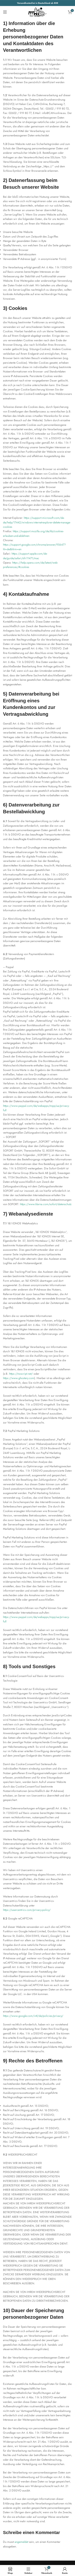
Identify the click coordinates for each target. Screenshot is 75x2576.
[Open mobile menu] (5, 12)
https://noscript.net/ (21, 1374)
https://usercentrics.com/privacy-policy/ (27, 1910)
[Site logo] (37, 12)
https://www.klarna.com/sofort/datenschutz (45, 1204)
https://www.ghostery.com (18, 1378)
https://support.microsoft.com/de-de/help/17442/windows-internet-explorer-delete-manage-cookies (37, 522)
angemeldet (21, 2542)
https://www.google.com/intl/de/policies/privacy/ (33, 2016)
